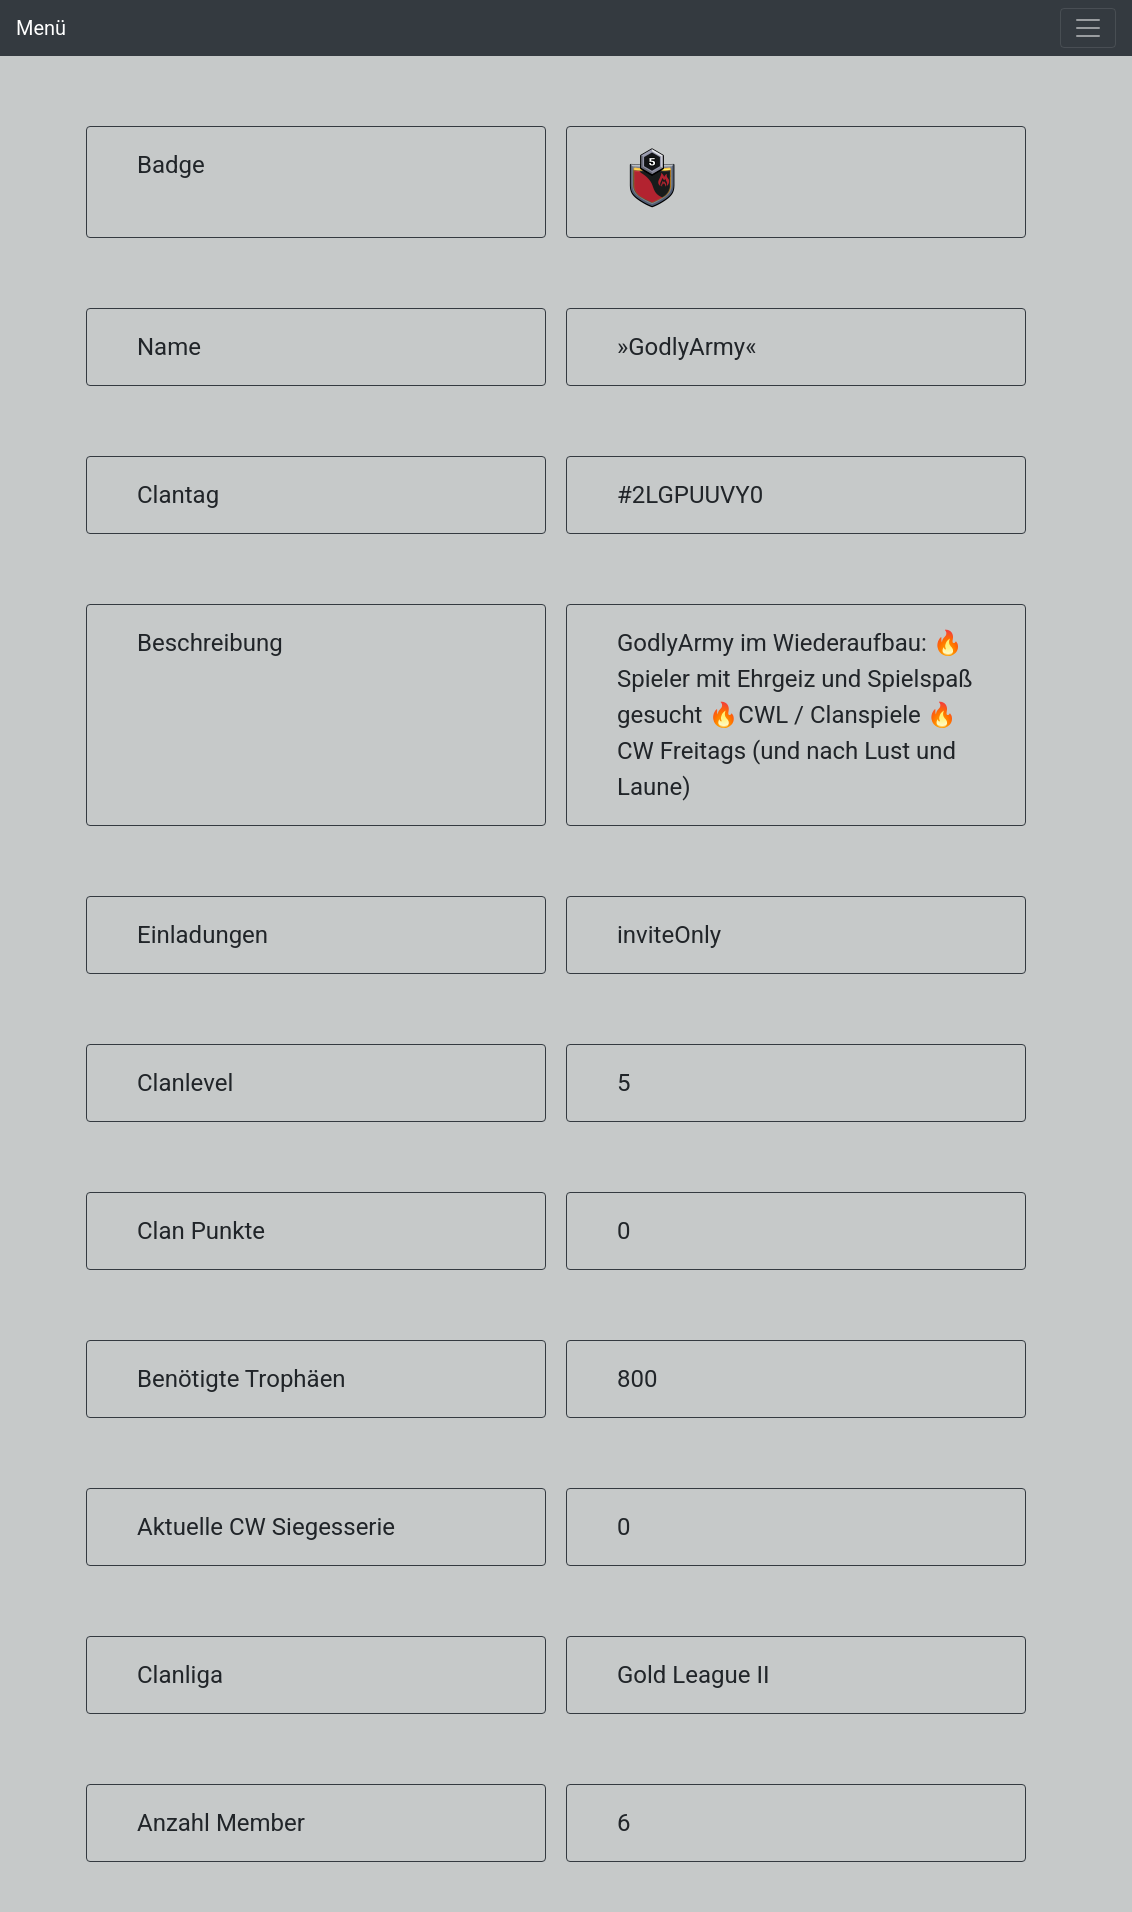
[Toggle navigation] (1088, 28)
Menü (41, 28)
